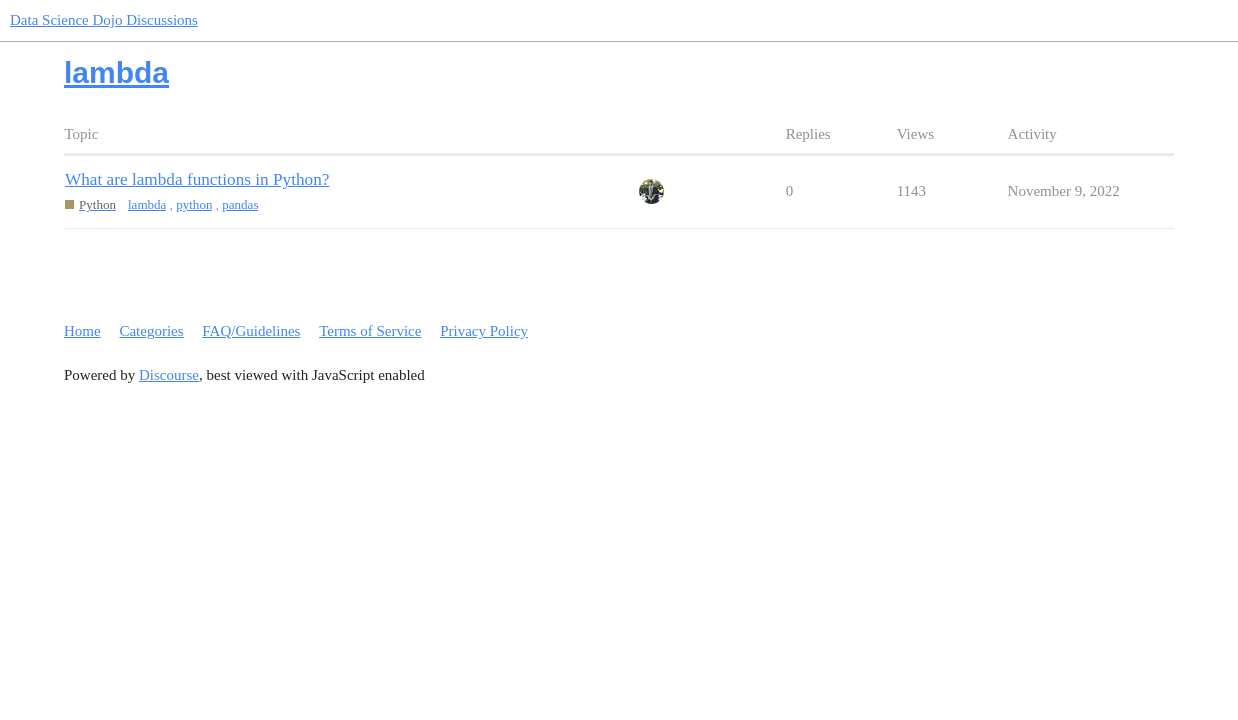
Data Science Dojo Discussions (104, 20)
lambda (147, 204)
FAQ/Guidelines (251, 331)
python (194, 204)
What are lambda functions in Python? (197, 179)
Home (82, 331)
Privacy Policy (484, 331)
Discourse (169, 375)
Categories (151, 331)
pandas (240, 204)
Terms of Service (370, 331)
